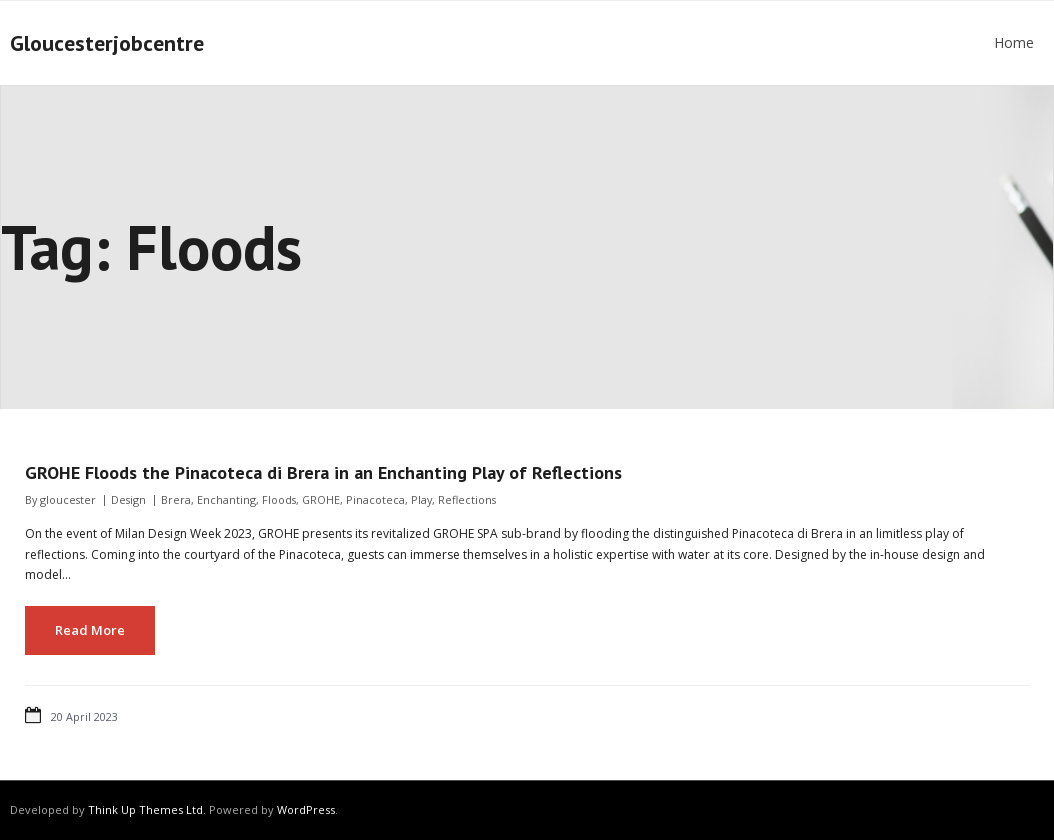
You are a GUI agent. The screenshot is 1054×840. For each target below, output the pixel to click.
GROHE (321, 499)
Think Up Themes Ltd (145, 809)
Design (128, 499)
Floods (279, 499)
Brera (176, 499)
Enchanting (226, 499)
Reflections (467, 499)
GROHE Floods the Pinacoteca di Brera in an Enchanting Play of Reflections (323, 472)
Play (421, 499)
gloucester (68, 499)
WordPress (306, 809)
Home (1014, 42)
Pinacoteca (375, 499)
